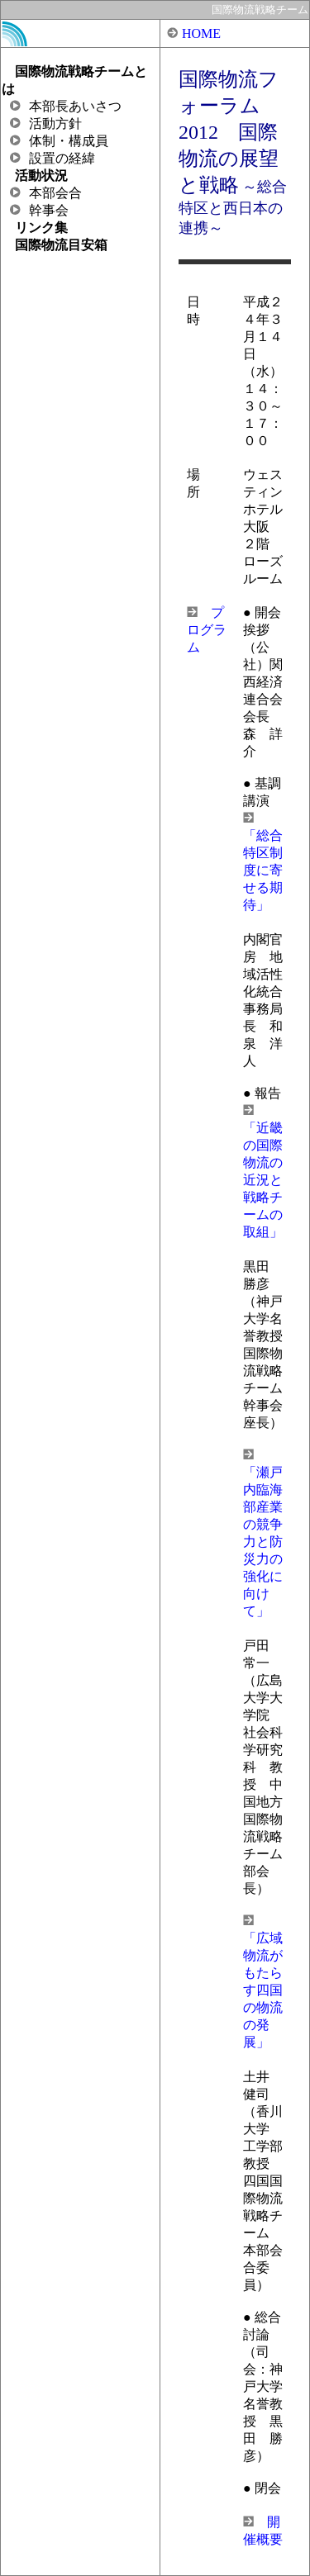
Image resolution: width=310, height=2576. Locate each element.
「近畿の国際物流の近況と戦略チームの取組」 (263, 1180)
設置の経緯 (52, 158)
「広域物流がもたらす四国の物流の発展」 (263, 1990)
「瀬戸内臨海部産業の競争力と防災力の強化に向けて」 (263, 1541)
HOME (201, 33)
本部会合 (46, 193)
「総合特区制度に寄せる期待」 (263, 870)
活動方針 (46, 123)
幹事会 (39, 210)
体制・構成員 (59, 141)
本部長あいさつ (66, 106)
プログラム (207, 629)
